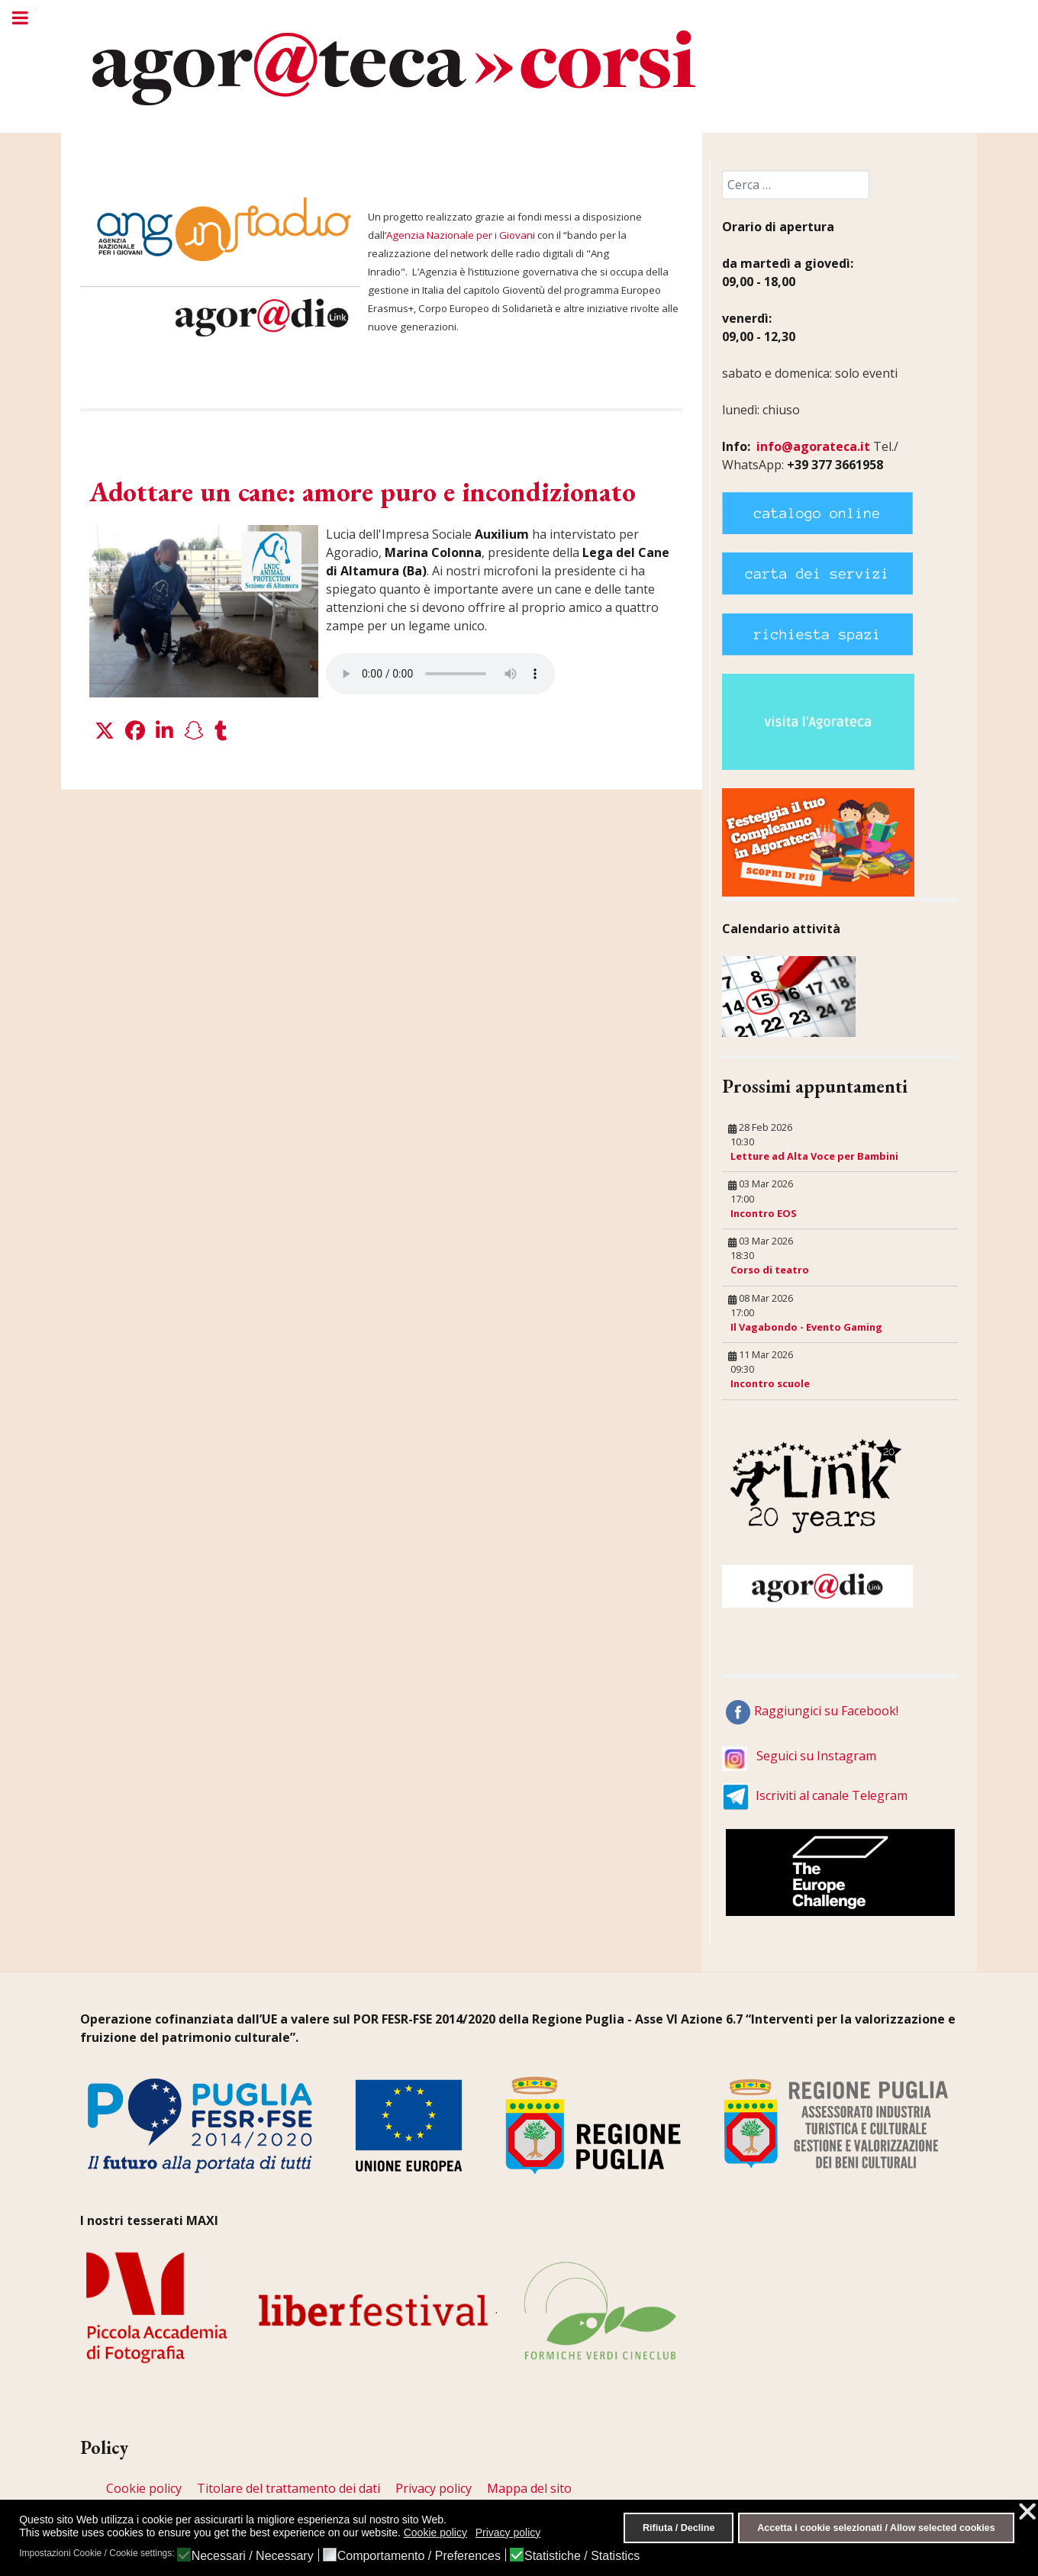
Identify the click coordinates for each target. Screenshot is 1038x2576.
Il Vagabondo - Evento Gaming (806, 1327)
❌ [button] (1027, 2511)
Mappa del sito (529, 2488)
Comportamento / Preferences (419, 2556)
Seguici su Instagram (816, 1755)
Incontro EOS (763, 1213)
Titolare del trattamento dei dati (288, 2488)
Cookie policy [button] (435, 2532)
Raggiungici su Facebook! (826, 1710)
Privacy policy (433, 2488)
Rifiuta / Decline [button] (678, 2528)
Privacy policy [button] (508, 2532)
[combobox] (795, 184)
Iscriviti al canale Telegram (831, 1795)
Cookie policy (144, 2488)
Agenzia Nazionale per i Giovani (460, 235)
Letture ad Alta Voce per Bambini (814, 1156)
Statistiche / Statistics (582, 2556)
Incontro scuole (770, 1383)
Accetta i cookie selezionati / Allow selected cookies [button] (876, 2528)
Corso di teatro (769, 1270)
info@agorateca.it (813, 446)
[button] (104, 731)
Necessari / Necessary (253, 2556)
